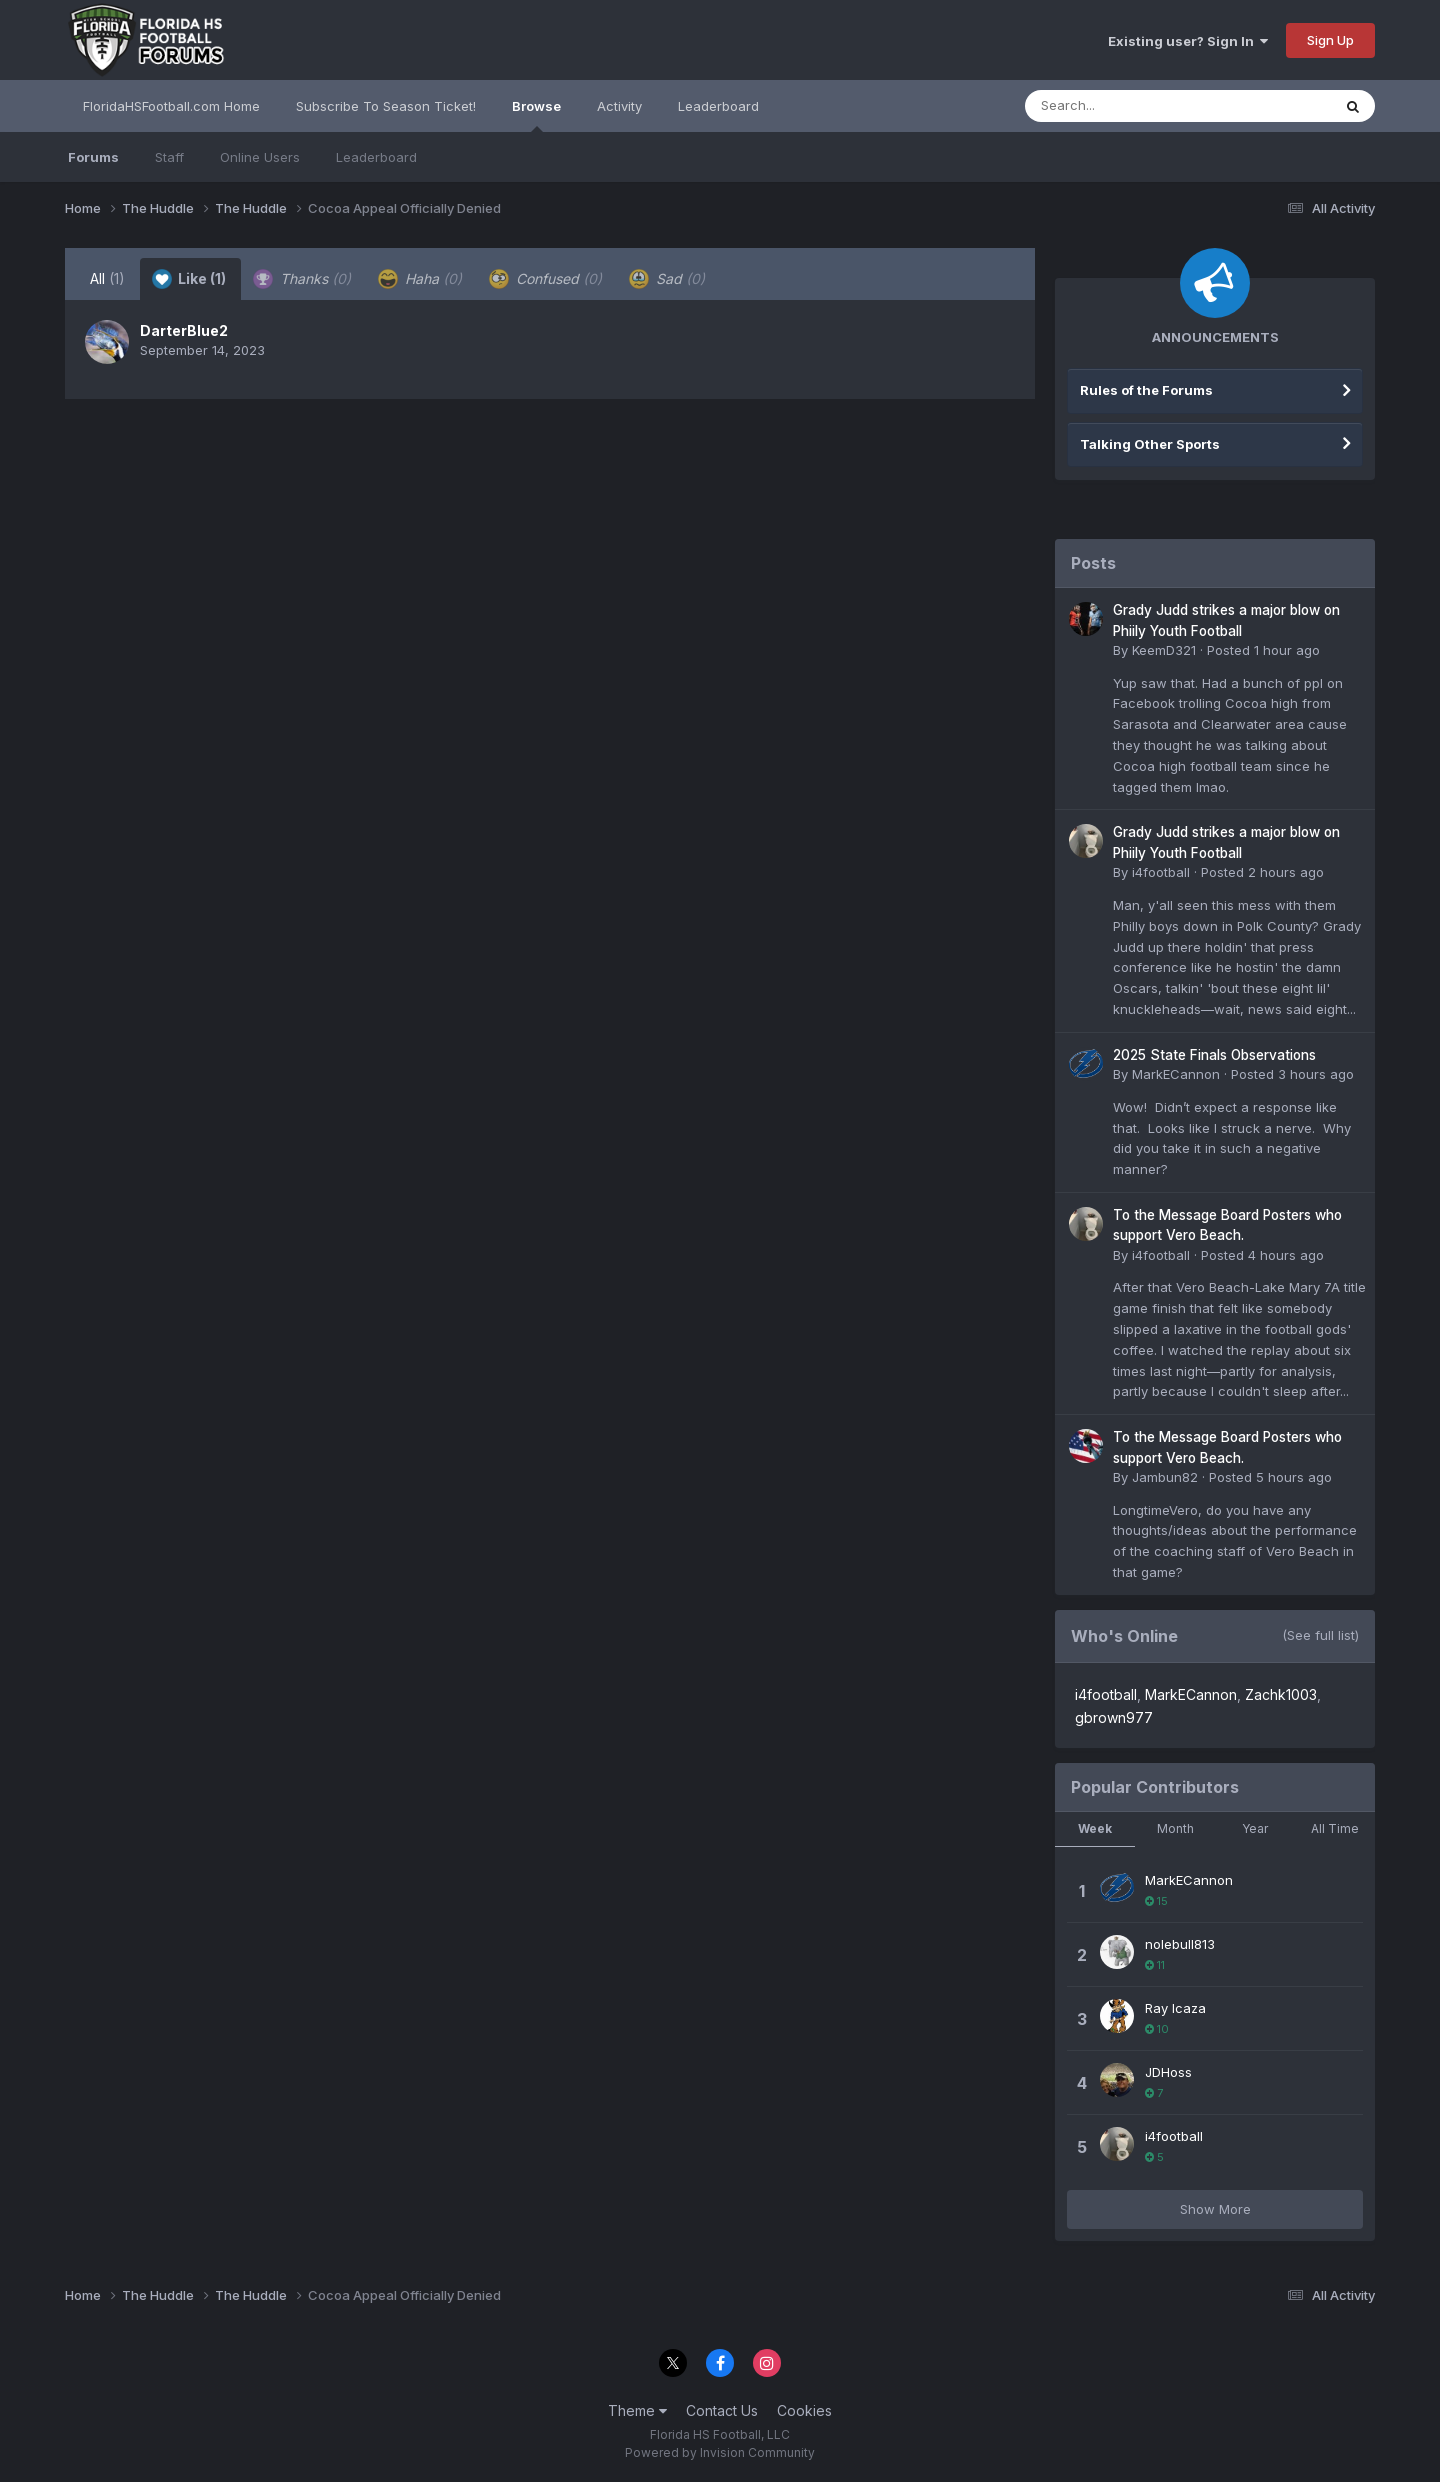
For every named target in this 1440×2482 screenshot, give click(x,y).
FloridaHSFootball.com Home (171, 106)
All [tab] (107, 278)
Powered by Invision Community (720, 2452)
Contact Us (722, 2410)
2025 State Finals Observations (1214, 1055)
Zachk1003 (1281, 1694)
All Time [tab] (1335, 1828)
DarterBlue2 (184, 330)
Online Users (260, 157)
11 (1155, 1965)
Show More (1215, 2209)
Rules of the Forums (1146, 390)
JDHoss (1168, 2072)
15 (1156, 1901)
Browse (536, 115)
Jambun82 (1165, 1477)
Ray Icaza (1175, 2008)
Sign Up (1330, 40)
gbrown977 (1114, 1717)
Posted (1263, 650)
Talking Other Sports (1150, 444)
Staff (169, 157)
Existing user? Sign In (1188, 41)
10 (1157, 2029)
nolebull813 (1180, 1944)
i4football (1161, 872)
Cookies (804, 2410)
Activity (619, 106)
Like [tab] (189, 279)
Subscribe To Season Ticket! (386, 106)
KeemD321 (1164, 650)
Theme (637, 2410)
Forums (93, 157)
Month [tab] (1175, 1828)
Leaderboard (376, 157)
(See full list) (1320, 1635)
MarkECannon (1176, 1074)
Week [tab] (1095, 1828)
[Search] (1123, 106)
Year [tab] (1255, 1828)
